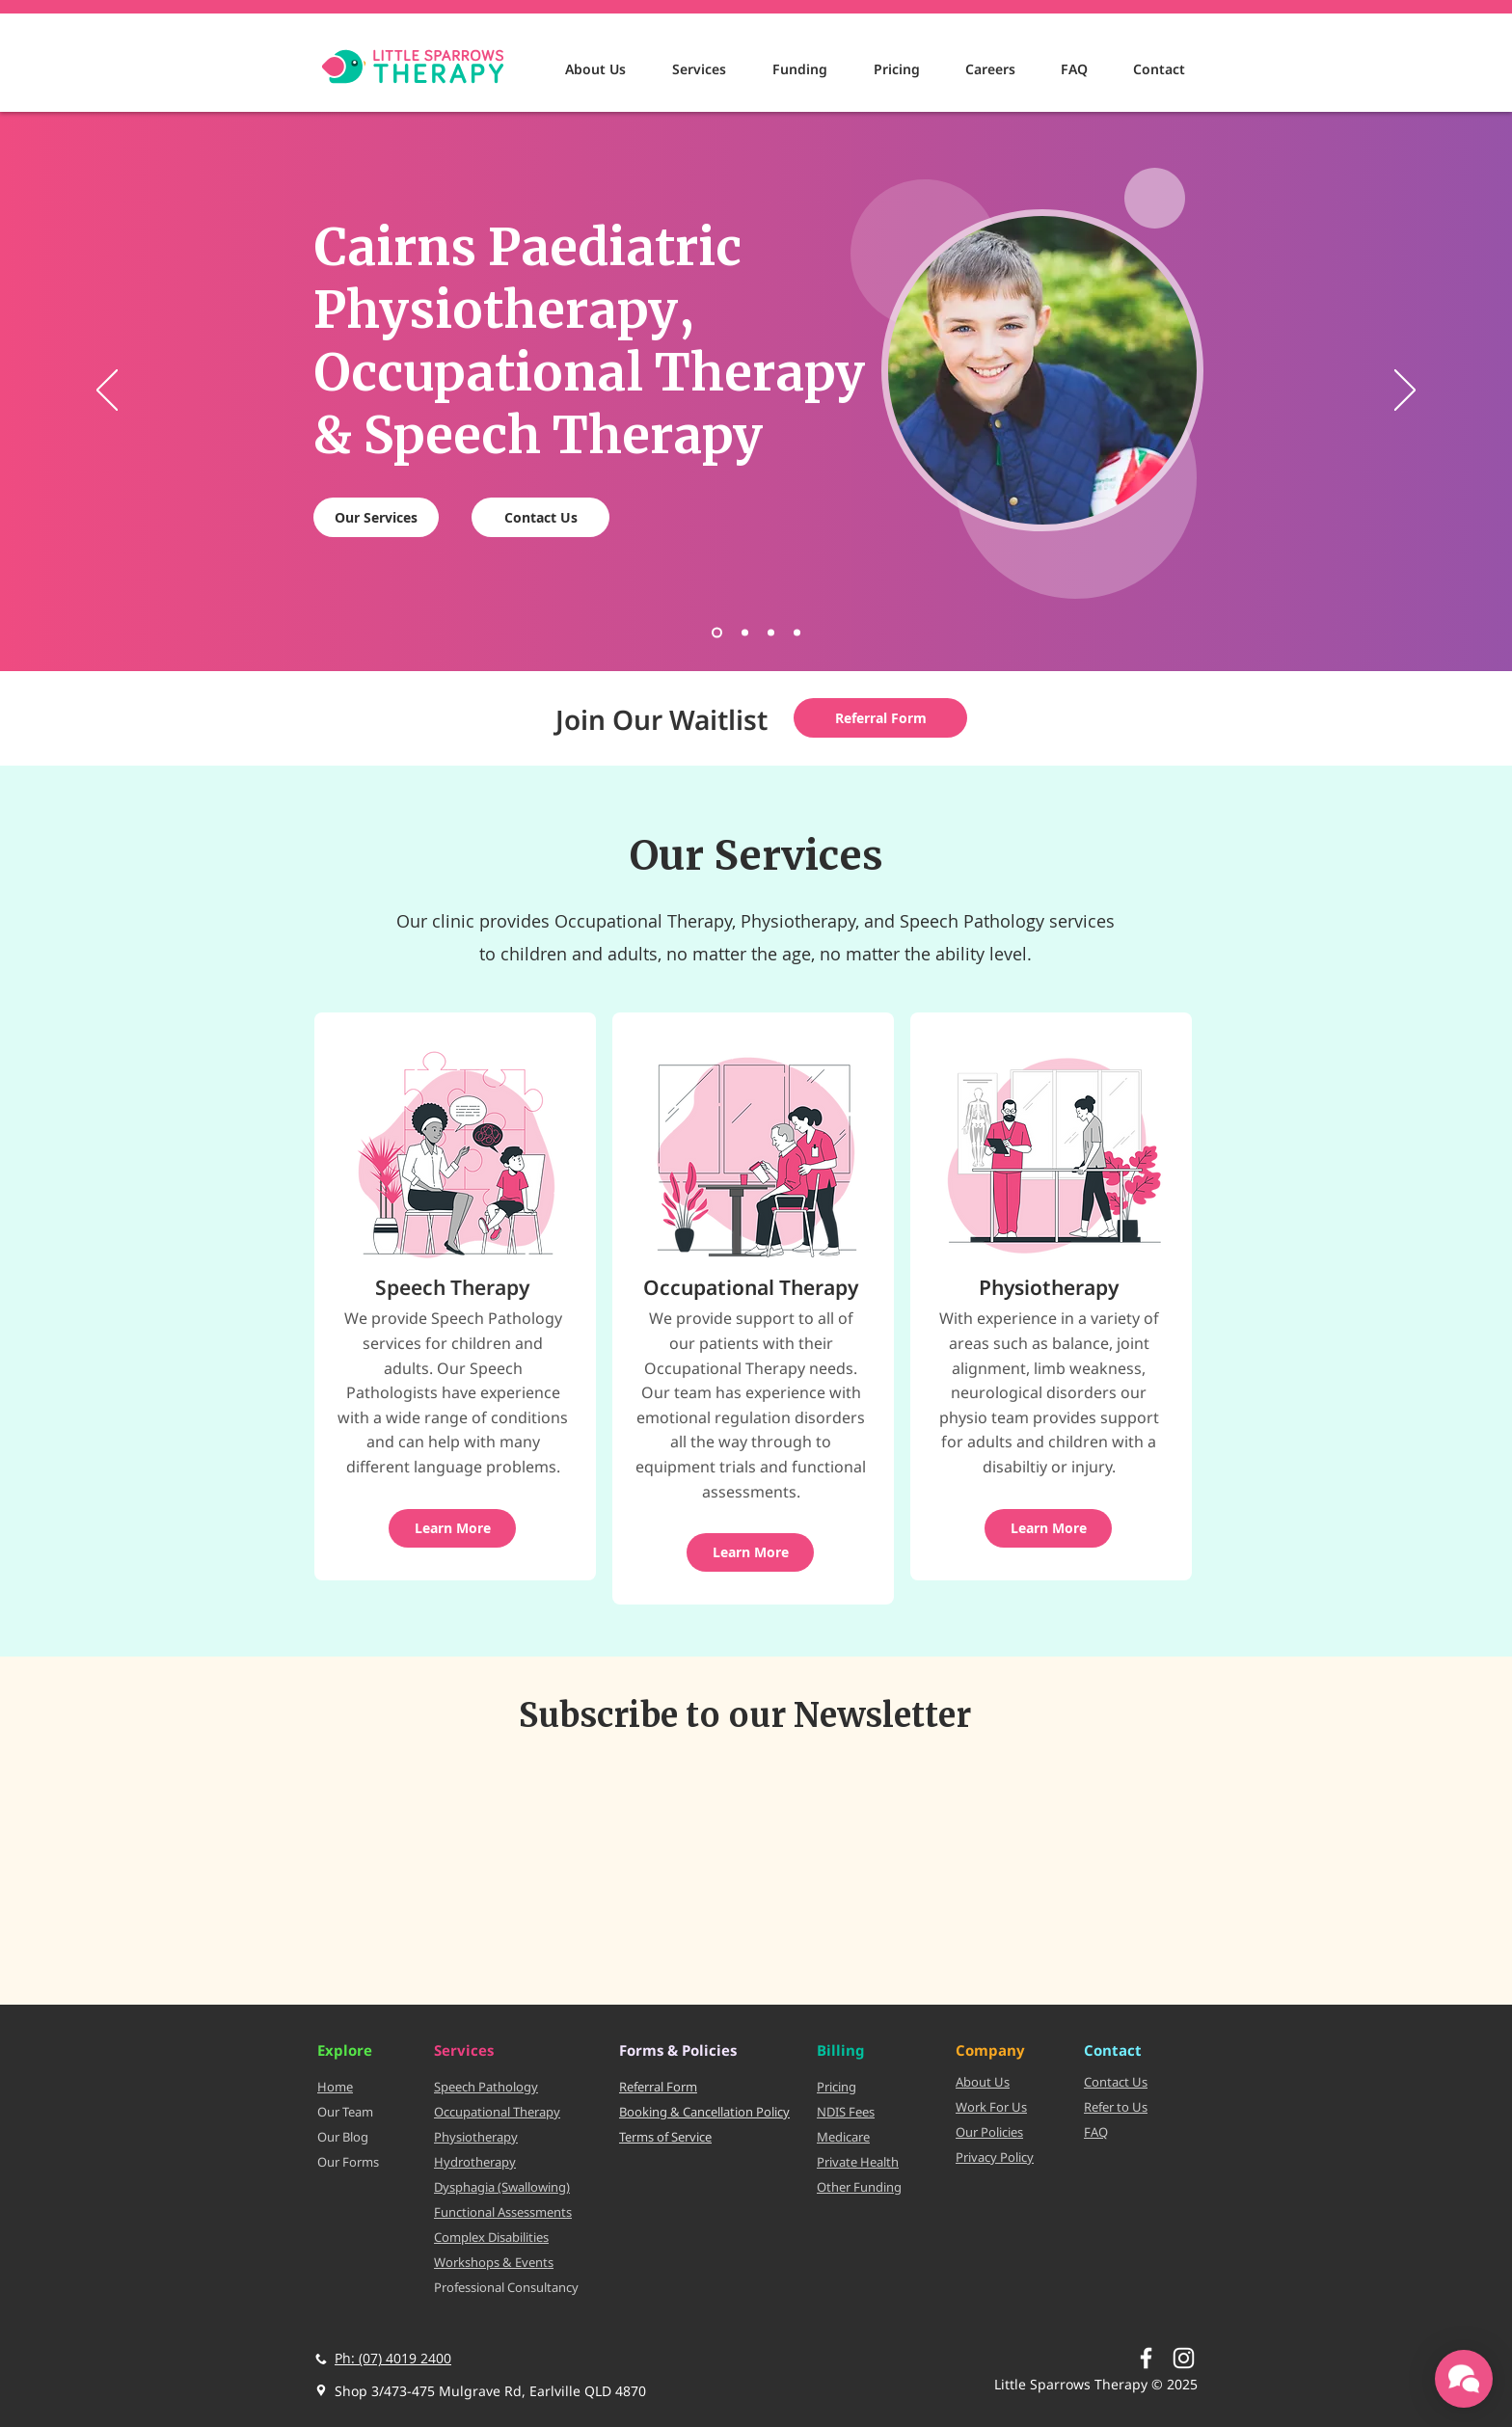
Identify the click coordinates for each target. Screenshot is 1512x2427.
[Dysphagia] (771, 633)
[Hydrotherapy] (797, 633)
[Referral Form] (880, 718)
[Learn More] (452, 1528)
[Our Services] (376, 517)
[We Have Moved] (745, 633)
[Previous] (107, 391)
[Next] (1405, 391)
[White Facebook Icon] (1146, 2358)
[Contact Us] (540, 517)
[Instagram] (1184, 2358)
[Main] (717, 633)
